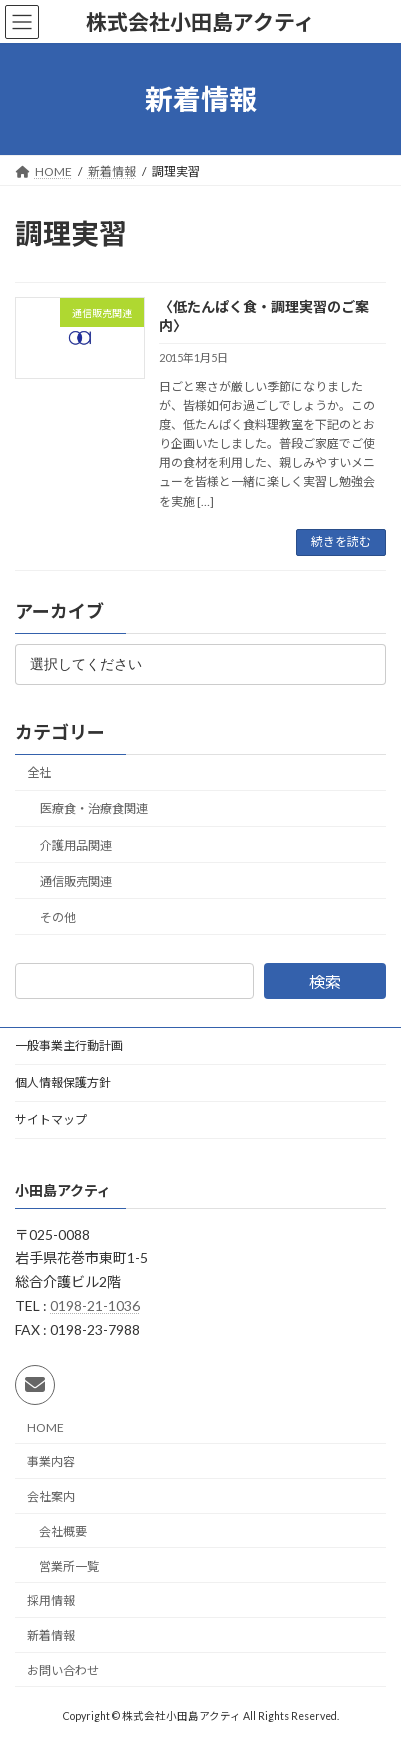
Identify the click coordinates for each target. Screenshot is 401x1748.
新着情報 (51, 1635)
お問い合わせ (63, 1670)
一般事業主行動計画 (69, 1045)
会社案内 (51, 1496)
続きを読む (341, 541)
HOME (45, 1427)
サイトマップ (51, 1119)
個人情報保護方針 (63, 1082)
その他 (58, 917)
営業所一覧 (69, 1566)
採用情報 (51, 1601)
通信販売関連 (76, 881)
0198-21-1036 (95, 1305)
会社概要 (63, 1531)
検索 (325, 981)
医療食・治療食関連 (94, 808)
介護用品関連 (76, 844)
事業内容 (51, 1462)
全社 (39, 772)
